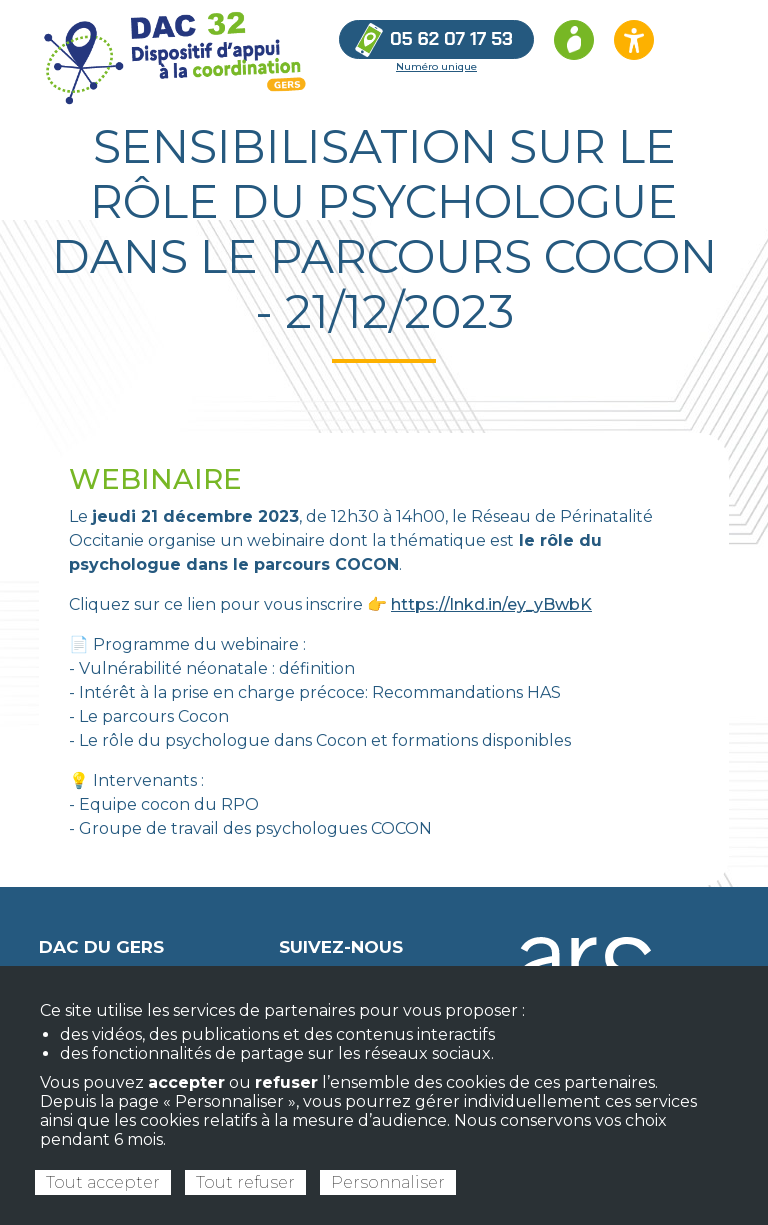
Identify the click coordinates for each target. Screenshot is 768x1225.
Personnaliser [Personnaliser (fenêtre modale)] (388, 1182)
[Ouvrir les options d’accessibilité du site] (634, 40)
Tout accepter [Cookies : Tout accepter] (103, 1182)
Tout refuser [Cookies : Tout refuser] (245, 1182)
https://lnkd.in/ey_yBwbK (491, 604)
